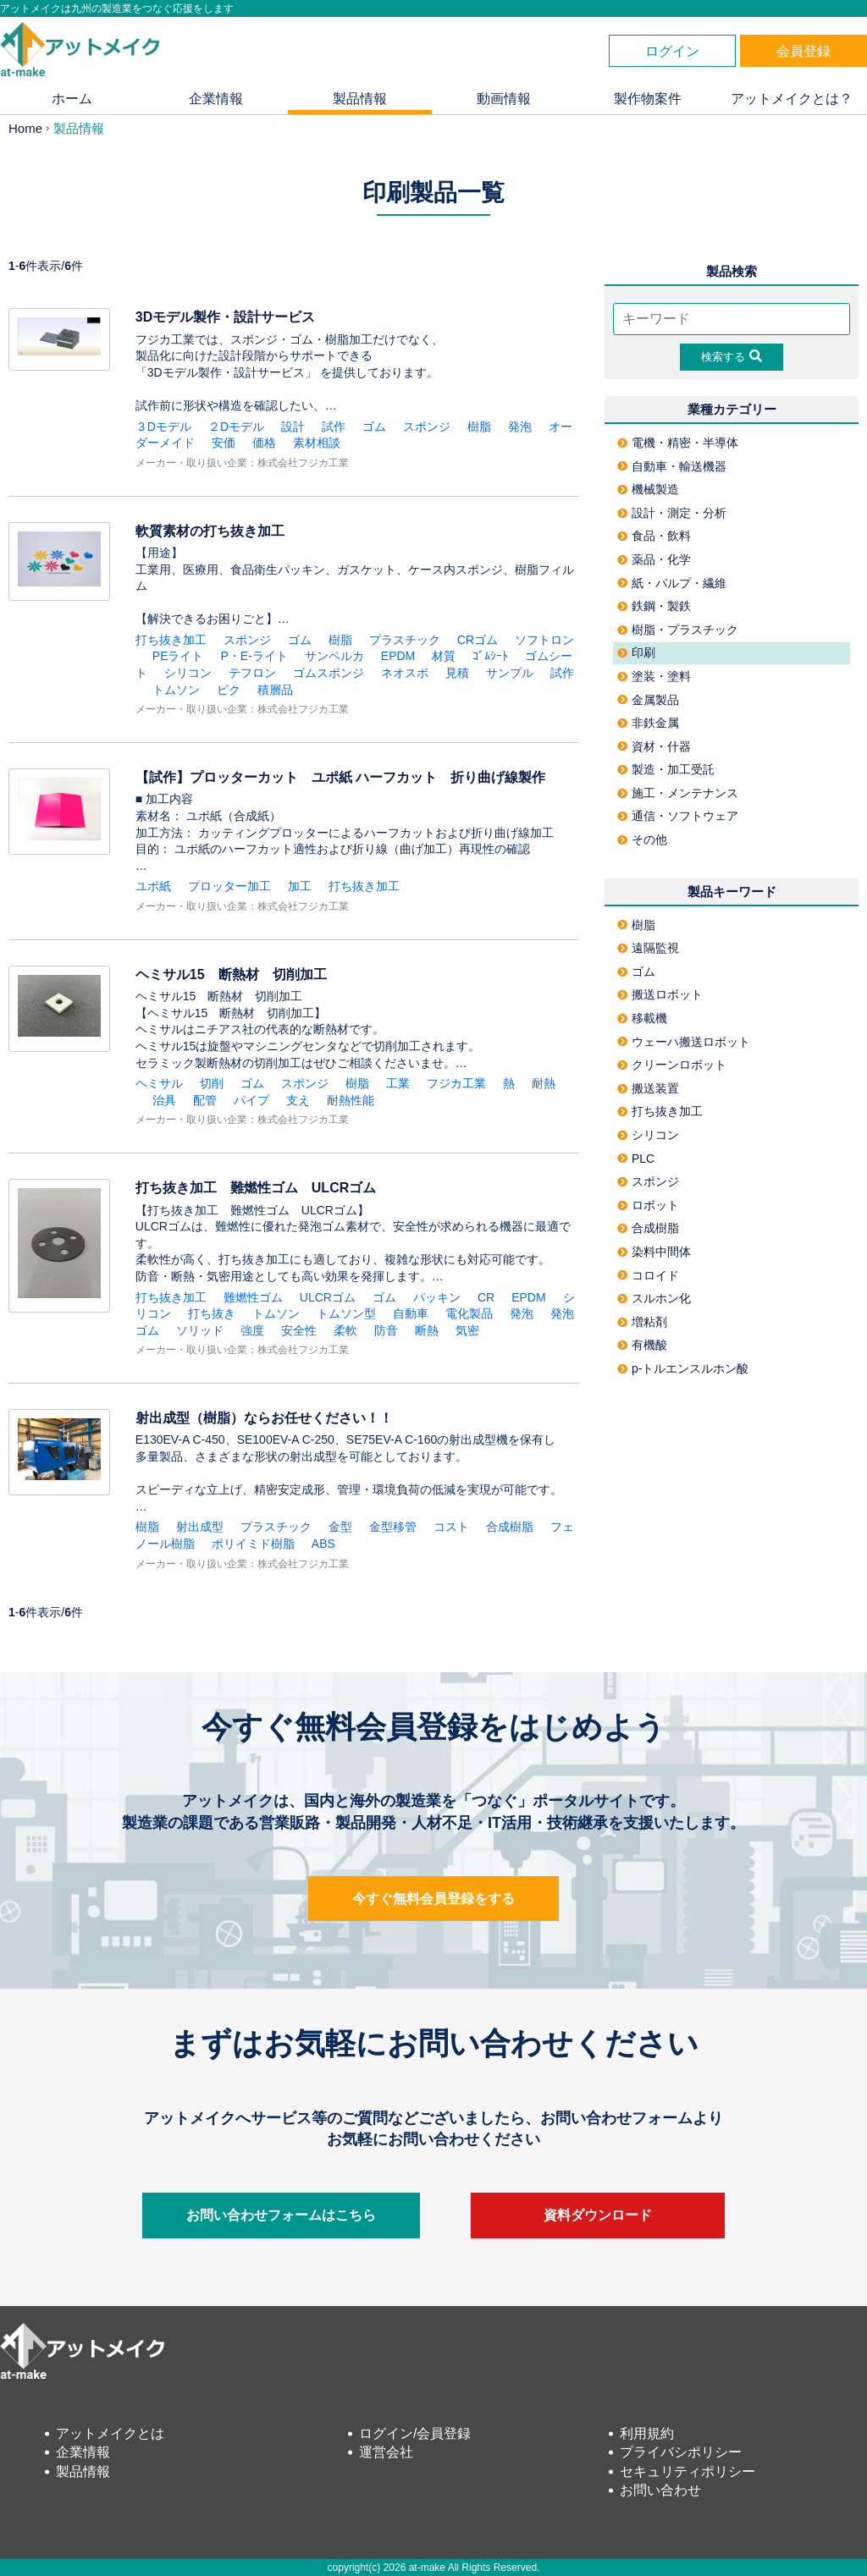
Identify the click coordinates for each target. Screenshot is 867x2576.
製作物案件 (648, 98)
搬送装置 (648, 1088)
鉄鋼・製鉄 (654, 606)
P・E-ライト (253, 656)
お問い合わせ (660, 2490)
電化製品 (469, 1313)
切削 (212, 1083)
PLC (635, 1158)
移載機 (642, 1018)
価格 (264, 442)
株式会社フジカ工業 (303, 463)
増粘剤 (642, 1322)
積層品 (275, 689)
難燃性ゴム (253, 1297)
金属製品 (648, 700)
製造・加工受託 (666, 769)
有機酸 (642, 1344)
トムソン (176, 689)
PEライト (178, 656)
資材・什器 (654, 746)
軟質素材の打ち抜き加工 (209, 531)
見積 (457, 673)
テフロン (252, 673)
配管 (205, 1100)
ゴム (374, 426)
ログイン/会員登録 (415, 2433)
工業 (398, 1083)
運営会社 (386, 2452)
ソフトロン (544, 640)
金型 (340, 1526)
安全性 (299, 1330)
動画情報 (504, 98)
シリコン (188, 673)
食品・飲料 (654, 535)
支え (298, 1100)
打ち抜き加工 (171, 640)
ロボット (648, 1205)
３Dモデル (163, 426)
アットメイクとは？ (792, 98)
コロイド (648, 1275)
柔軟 (345, 1330)
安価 (223, 442)
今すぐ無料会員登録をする (433, 1898)
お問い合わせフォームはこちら (281, 2215)
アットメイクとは (110, 2433)
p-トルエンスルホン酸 (682, 1368)
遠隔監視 (648, 948)
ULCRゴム (328, 1297)
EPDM (398, 656)
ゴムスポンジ (328, 673)
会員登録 (803, 51)
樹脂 (479, 426)
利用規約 (647, 2433)
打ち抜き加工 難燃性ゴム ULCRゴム (255, 1188)
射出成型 (200, 1526)
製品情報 (360, 98)
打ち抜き (211, 1313)
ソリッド (200, 1330)
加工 (300, 886)
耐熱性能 (350, 1100)
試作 (333, 426)
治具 (164, 1100)
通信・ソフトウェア (677, 816)
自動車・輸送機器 (671, 466)
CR (486, 1297)
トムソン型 (346, 1313)
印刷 (636, 652)
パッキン (437, 1297)
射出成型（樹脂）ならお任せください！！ (264, 1418)
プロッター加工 (229, 886)
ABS (323, 1543)
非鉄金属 (648, 722)
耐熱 (543, 1083)
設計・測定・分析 (671, 513)
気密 (467, 1330)
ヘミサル (159, 1083)
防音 (386, 1330)
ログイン (672, 51)
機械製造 (648, 489)
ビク (228, 689)
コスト (451, 1526)
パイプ (251, 1100)
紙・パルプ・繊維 (671, 583)
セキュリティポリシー (687, 2471)
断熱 (427, 1330)
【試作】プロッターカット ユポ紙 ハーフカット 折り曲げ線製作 (340, 777)
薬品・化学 (654, 559)
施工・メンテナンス (677, 793)
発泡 (520, 426)
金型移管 (393, 1526)
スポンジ (426, 426)
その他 (642, 839)
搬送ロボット (660, 994)
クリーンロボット (671, 1064)
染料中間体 (654, 1251)
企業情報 (216, 98)
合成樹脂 (509, 1526)
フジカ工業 (456, 1083)
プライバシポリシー (681, 2452)
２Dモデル (236, 426)
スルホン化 (654, 1298)
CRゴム (477, 640)
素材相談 (316, 442)
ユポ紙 (153, 886)
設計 (293, 426)
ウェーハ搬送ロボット (683, 1042)
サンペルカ (334, 656)
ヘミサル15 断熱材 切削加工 (231, 974)
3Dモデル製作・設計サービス (225, 317)
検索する (731, 356)
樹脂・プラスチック (677, 629)
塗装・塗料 (654, 676)
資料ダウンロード (598, 2215)
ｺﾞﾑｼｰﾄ (490, 656)
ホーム (72, 98)
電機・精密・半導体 (677, 442)
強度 (252, 1330)
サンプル (509, 673)
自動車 (410, 1313)
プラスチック (404, 640)
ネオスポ (404, 673)
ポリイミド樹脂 (253, 1543)
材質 (444, 656)
